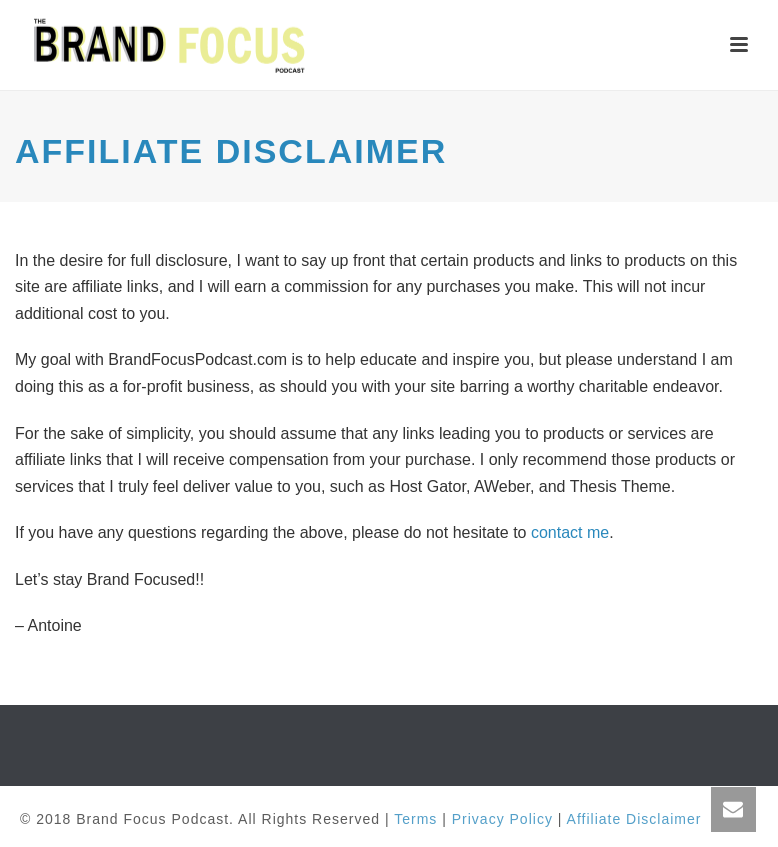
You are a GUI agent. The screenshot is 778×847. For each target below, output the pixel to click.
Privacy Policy (502, 819)
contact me (570, 532)
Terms (415, 819)
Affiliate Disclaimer (634, 819)
